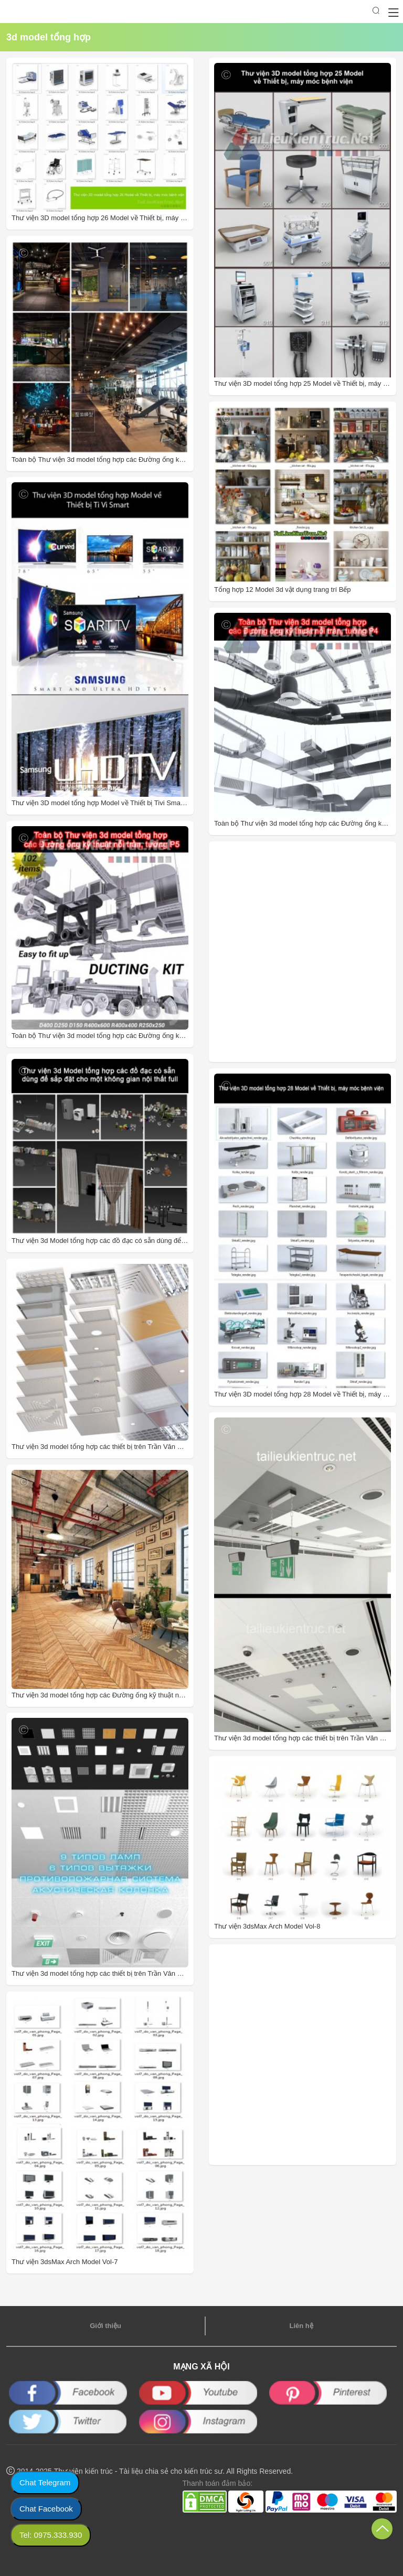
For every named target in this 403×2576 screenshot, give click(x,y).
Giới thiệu (105, 2326)
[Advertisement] (284, 952)
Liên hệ (301, 2326)
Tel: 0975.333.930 (50, 2534)
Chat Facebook (46, 2508)
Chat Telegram (44, 2482)
